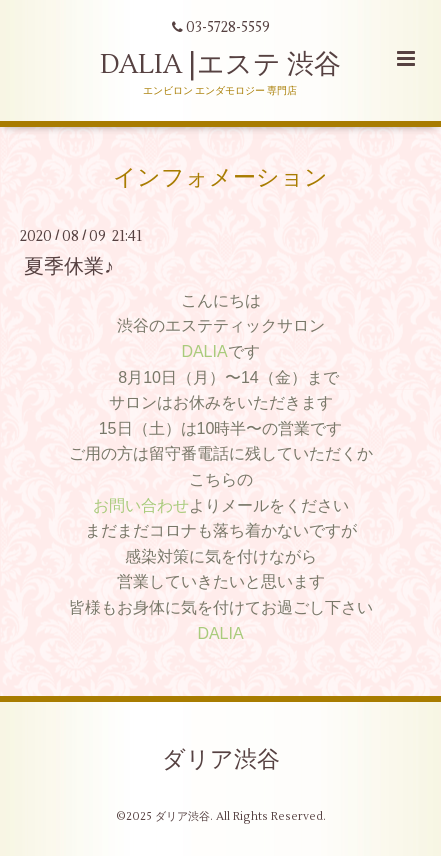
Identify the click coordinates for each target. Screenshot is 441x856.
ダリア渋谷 (221, 760)
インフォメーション (220, 178)
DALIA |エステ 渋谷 (220, 64)
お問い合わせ (141, 505)
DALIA (204, 351)
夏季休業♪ (69, 265)
